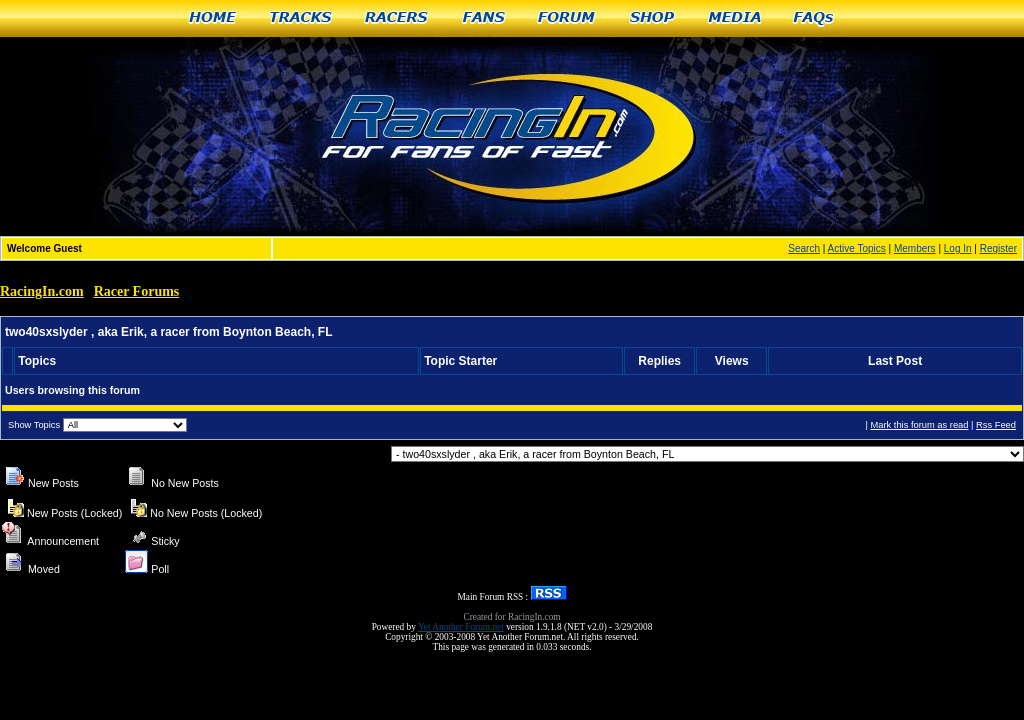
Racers (397, 18)
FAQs (814, 18)
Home (212, 18)
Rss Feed (996, 425)
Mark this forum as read (919, 425)
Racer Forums (137, 291)
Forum (567, 18)
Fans (484, 18)
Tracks (301, 18)
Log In (958, 248)
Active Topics (857, 248)
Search (804, 248)
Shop (652, 18)
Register (998, 248)
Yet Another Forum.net (461, 627)
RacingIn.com (42, 291)
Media (735, 18)
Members (915, 248)
